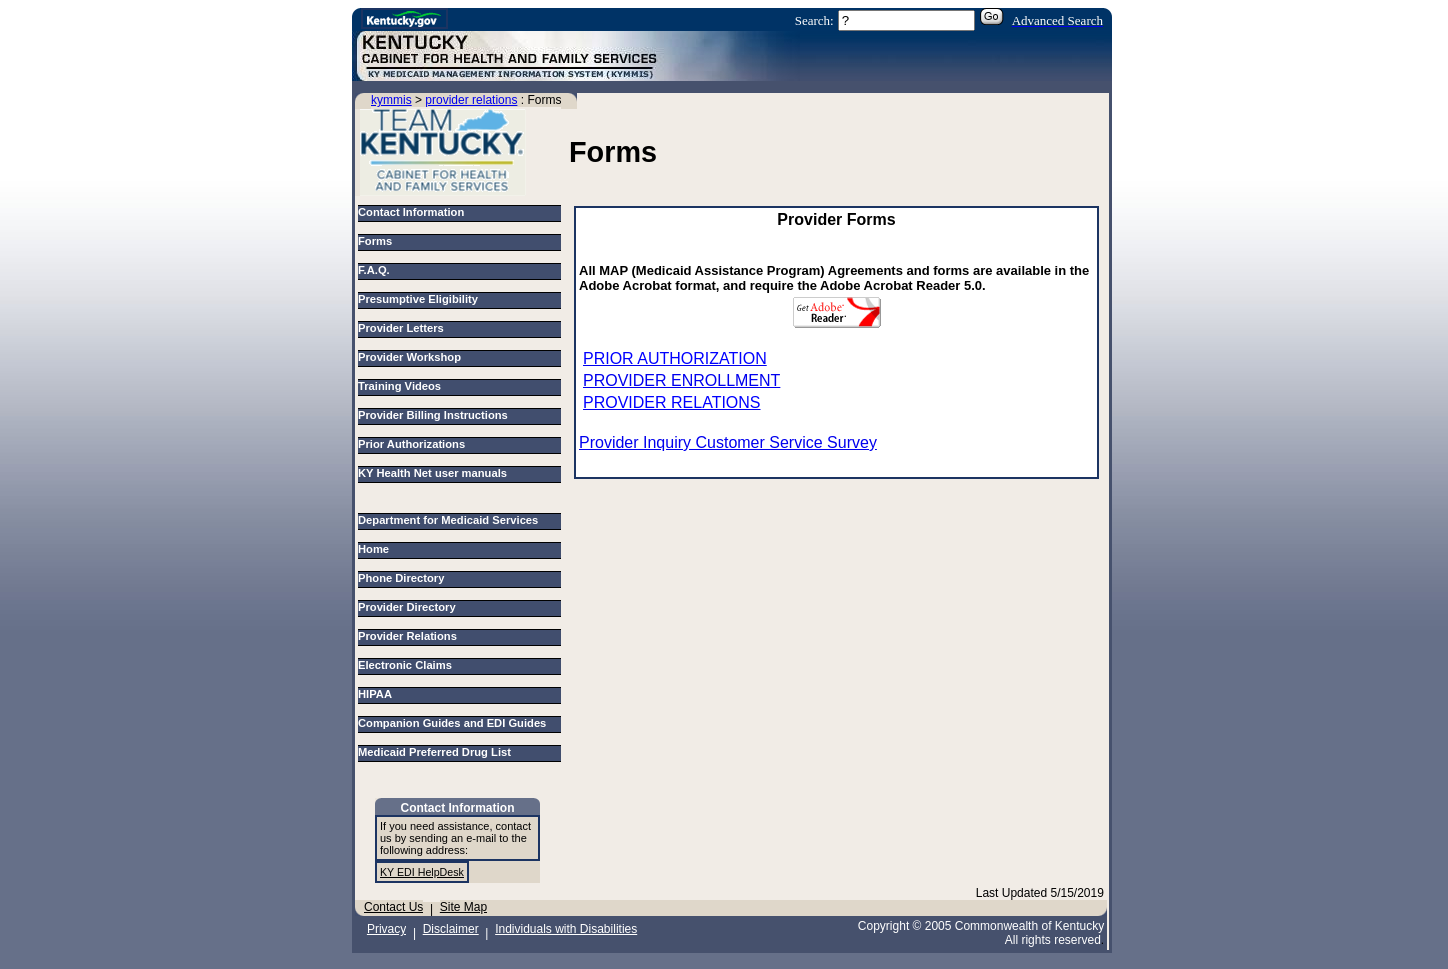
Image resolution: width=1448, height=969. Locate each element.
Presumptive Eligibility (418, 299)
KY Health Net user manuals (432, 473)
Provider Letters (401, 328)
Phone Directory (404, 578)
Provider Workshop (409, 357)
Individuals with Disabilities (566, 929)
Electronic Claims (408, 665)
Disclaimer (451, 929)
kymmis (391, 100)
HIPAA (378, 694)
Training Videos (399, 386)
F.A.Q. (374, 270)
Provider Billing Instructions (433, 415)
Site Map (463, 907)
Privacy (386, 929)
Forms (375, 241)
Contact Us (393, 907)
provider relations (471, 100)
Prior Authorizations (411, 444)
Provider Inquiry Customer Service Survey (728, 442)
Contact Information (411, 212)
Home (376, 549)
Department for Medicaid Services (451, 520)
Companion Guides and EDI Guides (455, 723)
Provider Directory (410, 607)
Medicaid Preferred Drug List (437, 752)
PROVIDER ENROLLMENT (681, 380)
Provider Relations (410, 636)
